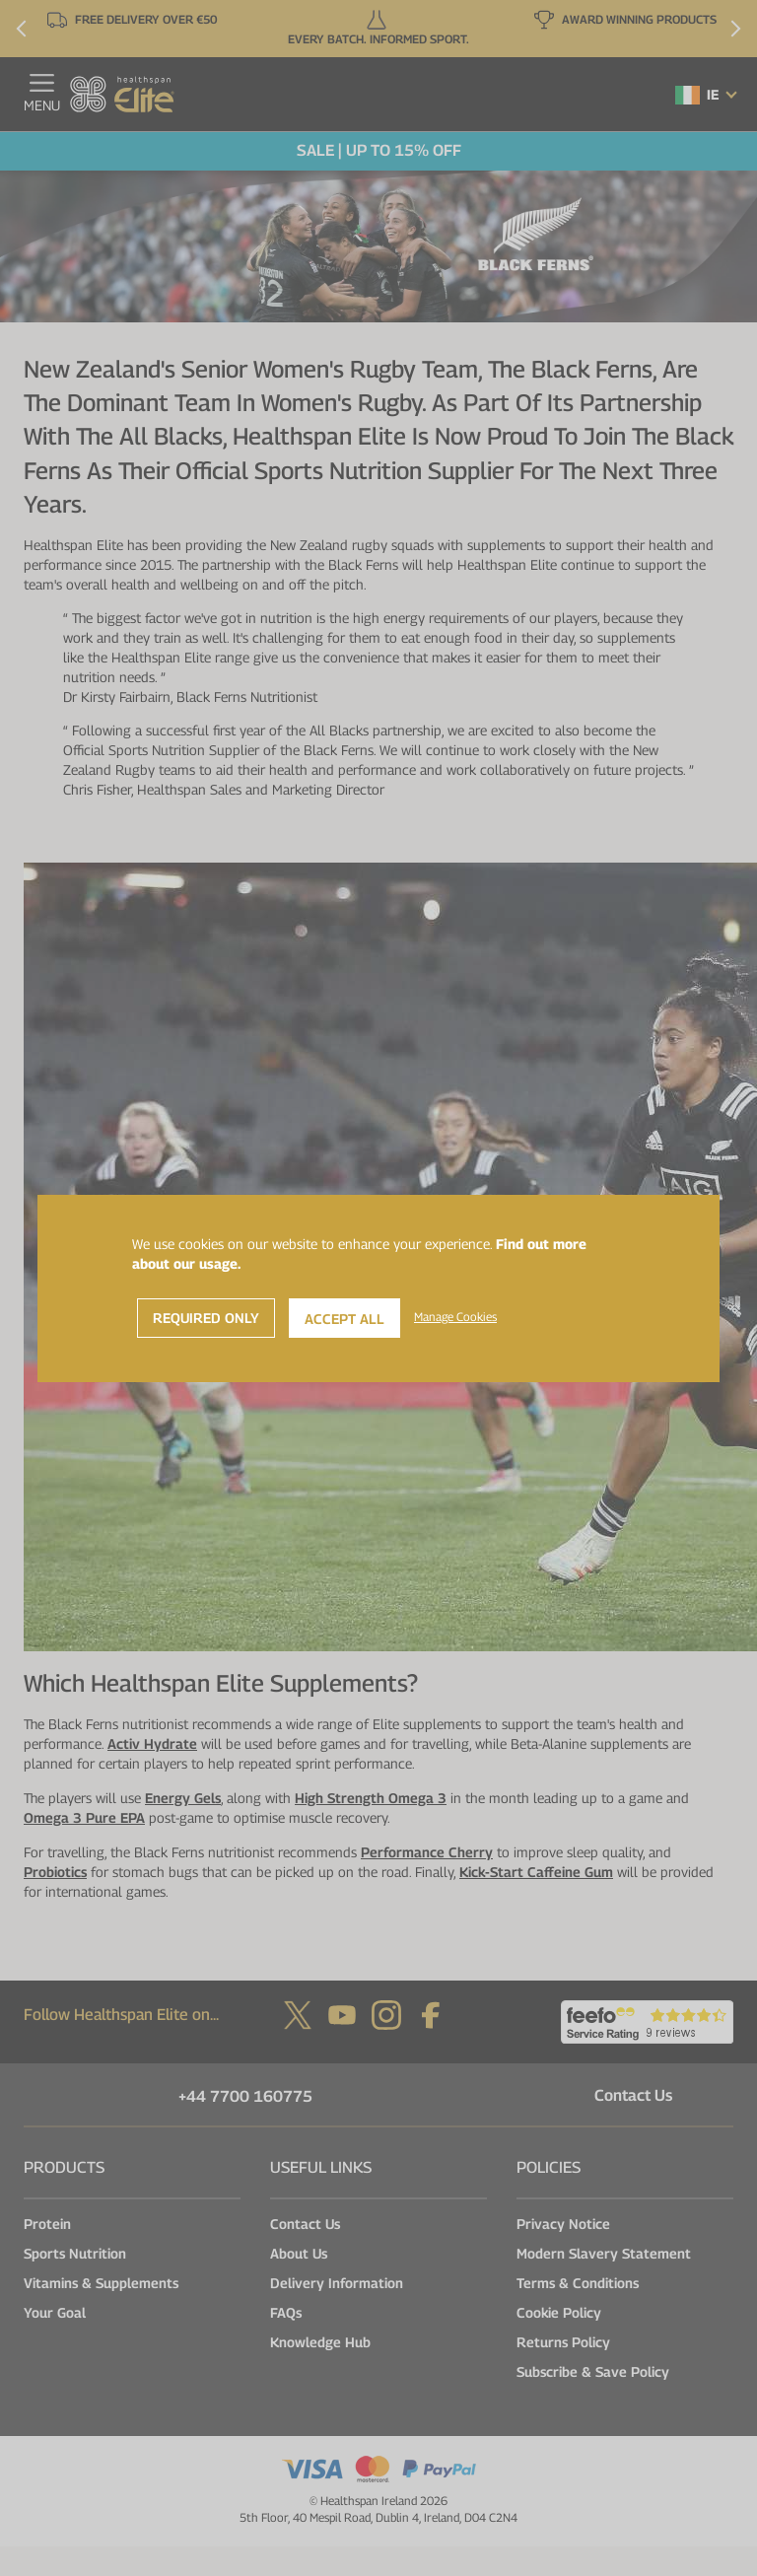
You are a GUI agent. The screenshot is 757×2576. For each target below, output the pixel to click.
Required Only (206, 1317)
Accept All (344, 1318)
